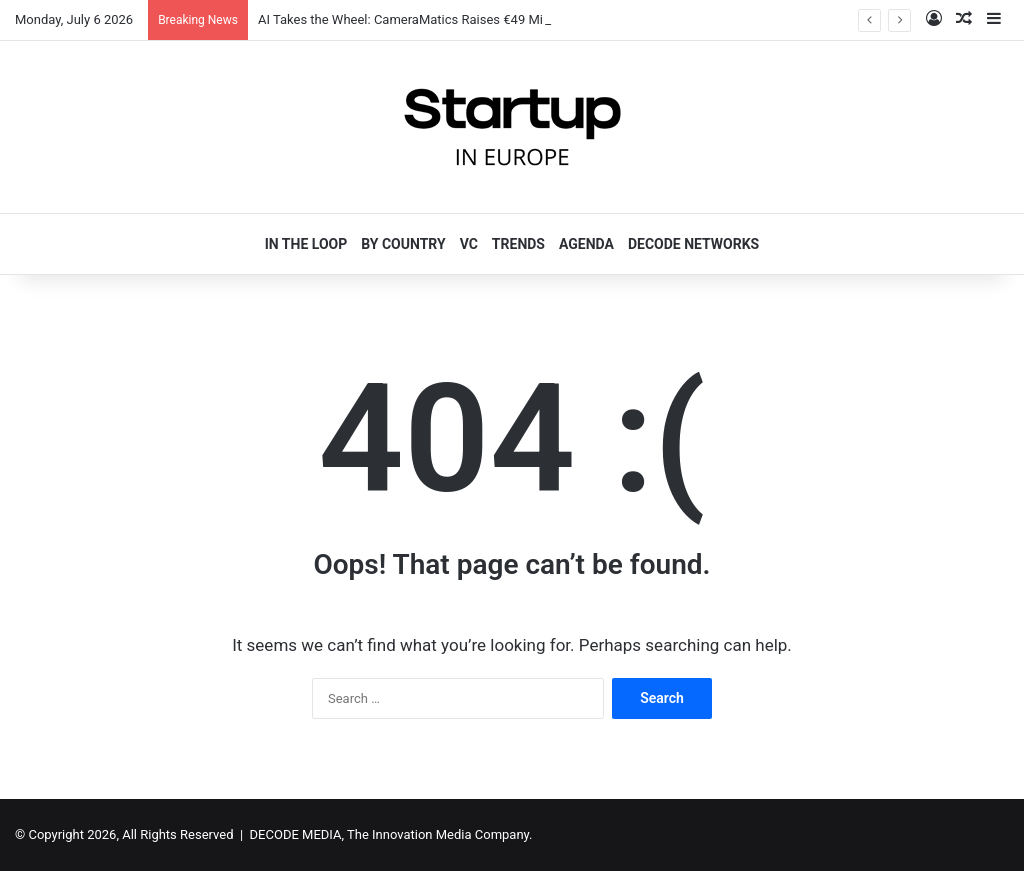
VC (469, 244)
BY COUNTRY (403, 244)
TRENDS (518, 244)
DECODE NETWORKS (693, 244)
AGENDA (586, 244)
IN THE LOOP (306, 244)
